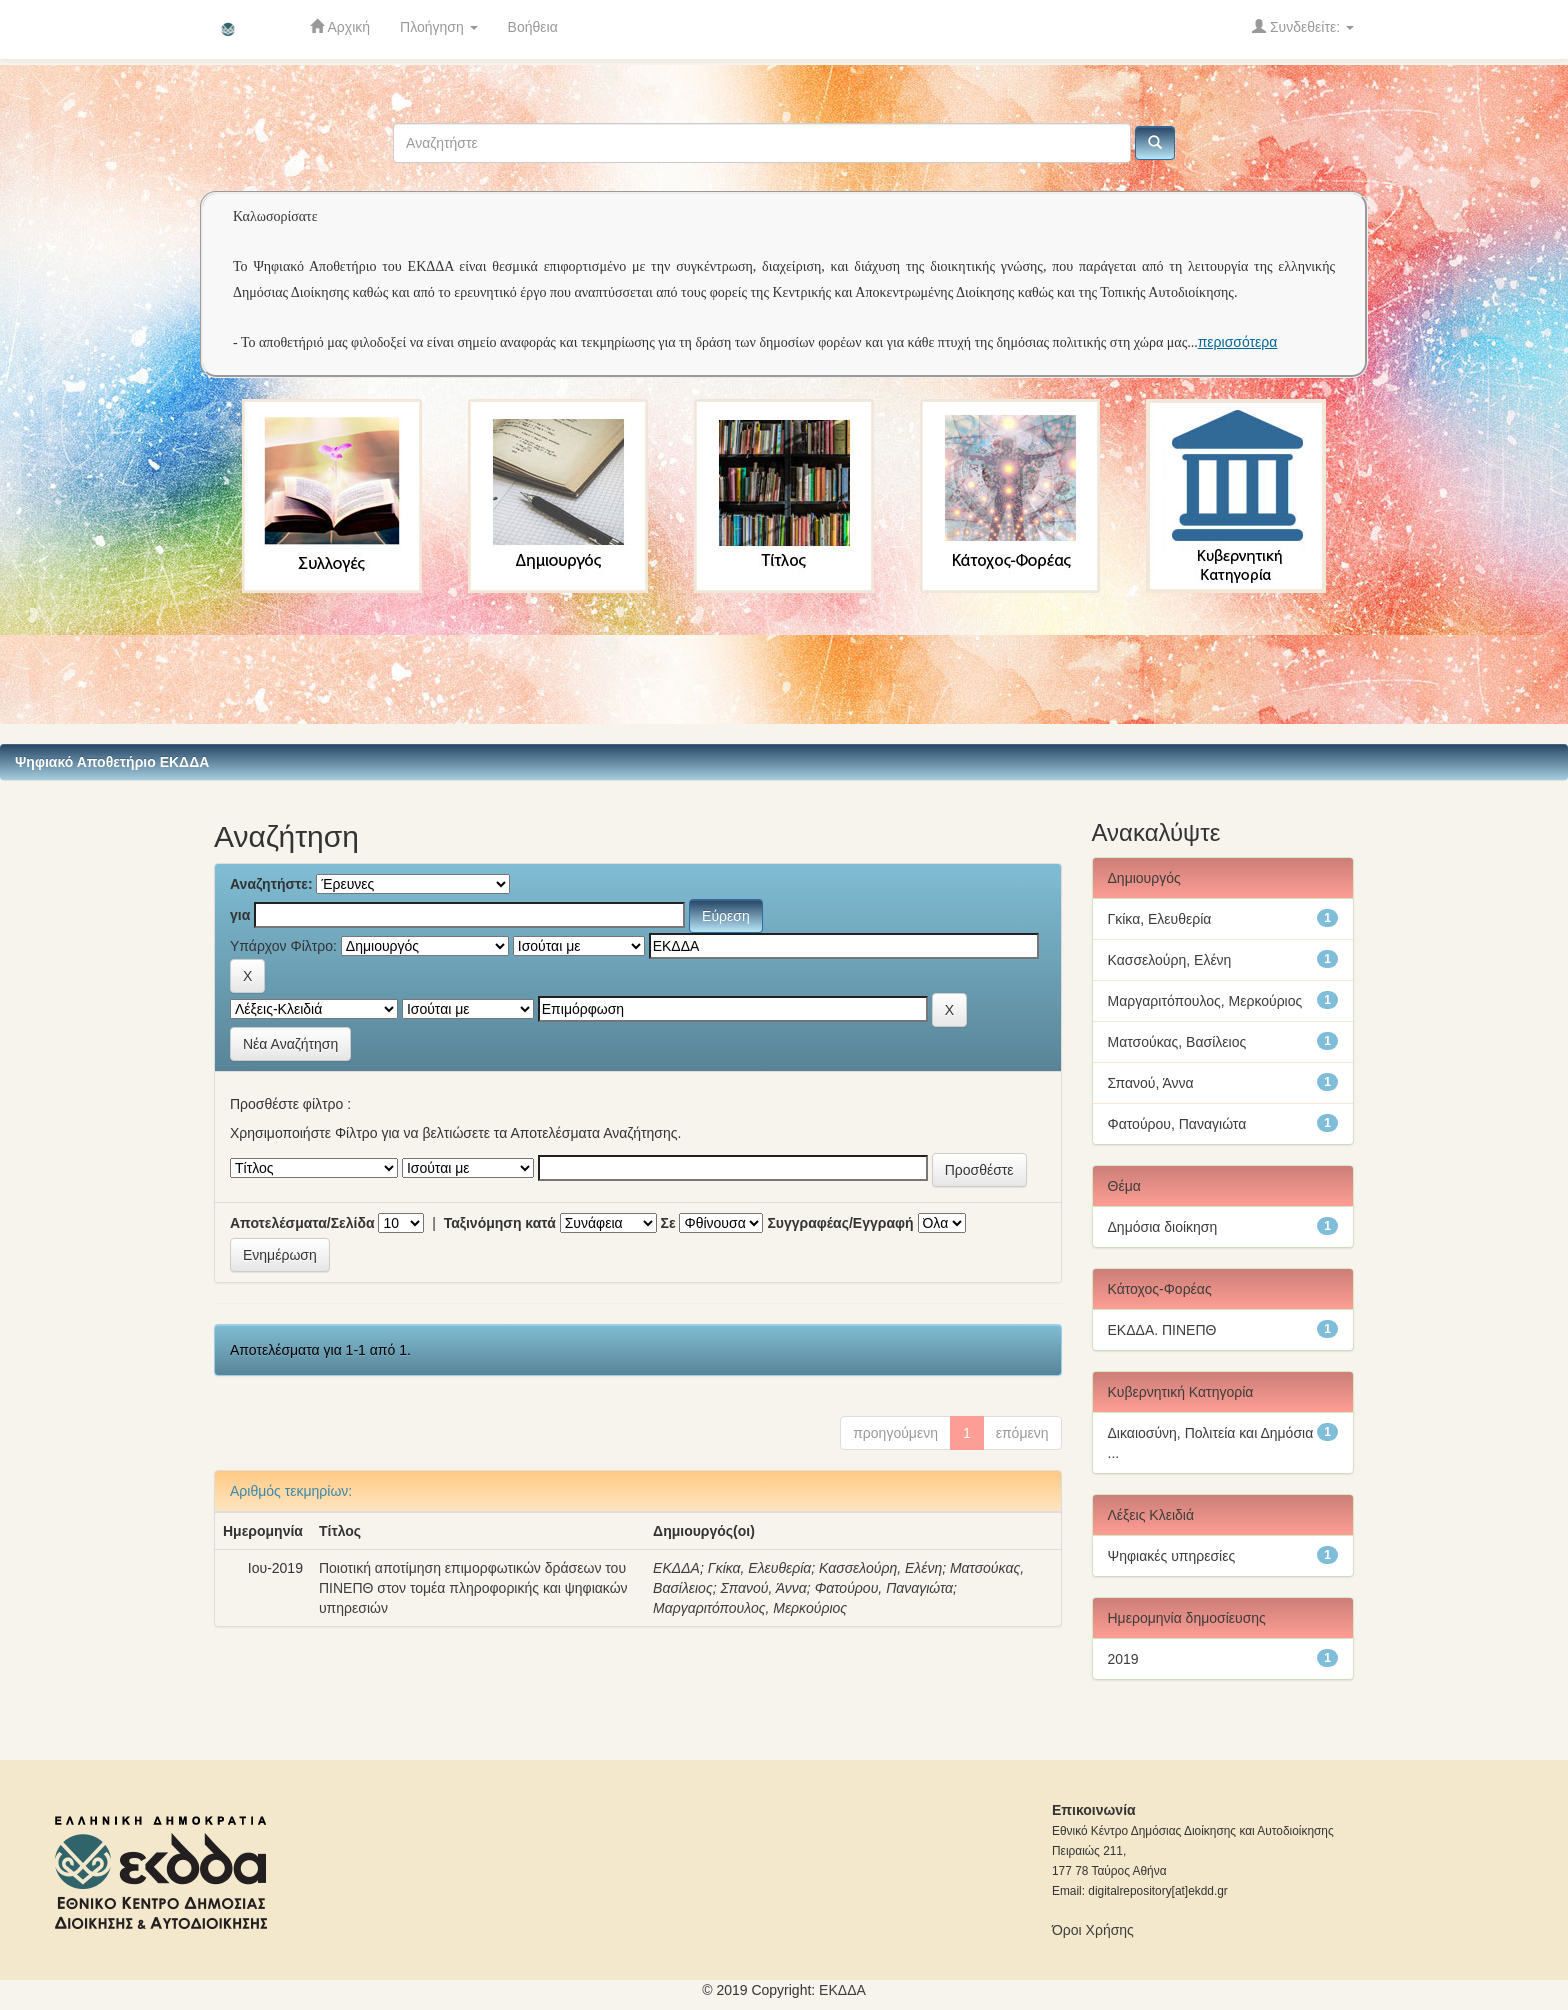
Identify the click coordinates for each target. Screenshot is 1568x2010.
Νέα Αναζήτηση (290, 1044)
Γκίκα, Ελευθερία (760, 1568)
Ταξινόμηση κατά (500, 1223)
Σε (668, 1223)
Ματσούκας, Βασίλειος (1177, 1042)
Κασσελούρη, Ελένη (880, 1568)
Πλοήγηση (439, 27)
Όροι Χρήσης (1093, 1930)
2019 (1123, 1659)
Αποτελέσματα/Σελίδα (302, 1223)
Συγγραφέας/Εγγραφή (840, 1223)
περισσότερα (1238, 342)
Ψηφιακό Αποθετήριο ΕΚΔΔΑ (112, 762)
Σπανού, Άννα (763, 1588)
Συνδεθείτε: (1303, 26)
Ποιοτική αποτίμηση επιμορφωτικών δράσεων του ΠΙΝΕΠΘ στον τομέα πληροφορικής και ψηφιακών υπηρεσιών (473, 1588)
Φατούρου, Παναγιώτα (884, 1588)
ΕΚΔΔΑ (676, 1568)
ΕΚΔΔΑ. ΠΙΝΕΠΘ (1162, 1330)
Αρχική (340, 26)
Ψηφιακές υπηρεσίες (1172, 1556)
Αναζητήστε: (271, 884)
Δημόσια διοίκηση (1163, 1227)
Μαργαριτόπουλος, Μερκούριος (750, 1608)
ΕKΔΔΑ (842, 1990)
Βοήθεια (533, 27)
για (240, 915)
